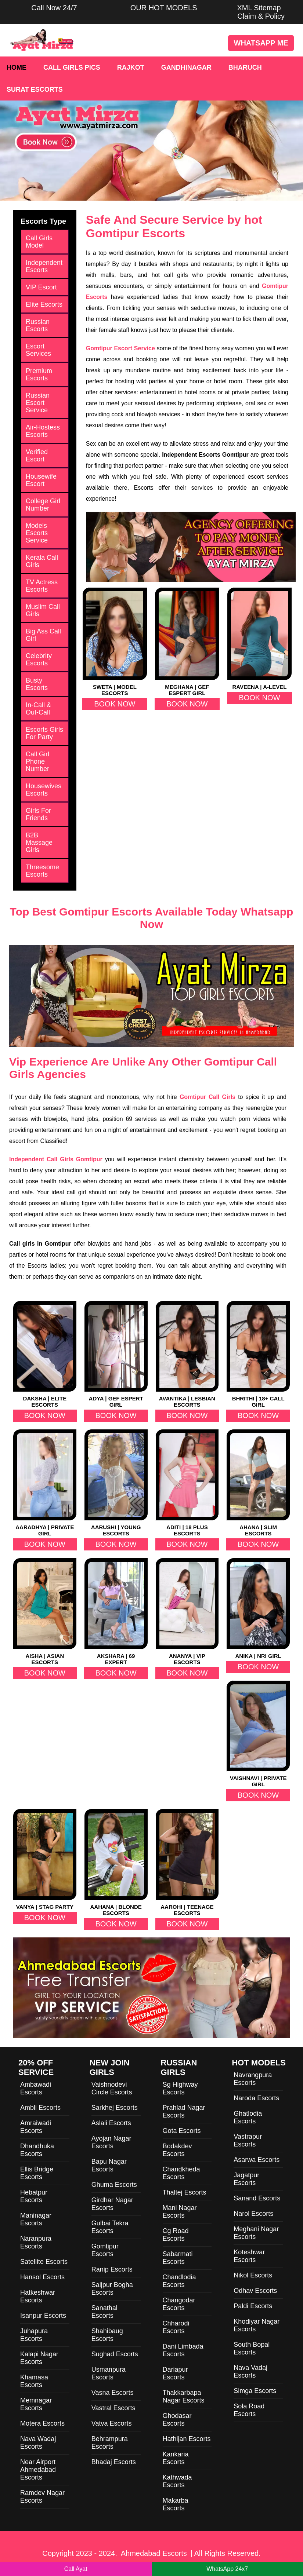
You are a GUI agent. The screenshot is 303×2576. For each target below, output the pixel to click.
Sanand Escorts (257, 2198)
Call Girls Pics (71, 67)
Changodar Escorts (179, 2304)
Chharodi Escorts (176, 2327)
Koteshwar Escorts (249, 2255)
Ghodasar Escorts (177, 2419)
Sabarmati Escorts (178, 2257)
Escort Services (38, 350)
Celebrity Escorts (39, 659)
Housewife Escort (41, 480)
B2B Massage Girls (39, 843)
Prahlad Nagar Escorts (184, 2111)
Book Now (114, 704)
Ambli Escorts (40, 2107)
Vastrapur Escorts (248, 2140)
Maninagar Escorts (35, 2219)
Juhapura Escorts (34, 2334)
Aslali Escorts (111, 2123)
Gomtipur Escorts (105, 2250)
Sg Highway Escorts (180, 2088)
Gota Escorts (182, 2130)
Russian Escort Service (38, 403)
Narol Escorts (253, 2213)
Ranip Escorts (112, 2269)
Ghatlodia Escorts (248, 2117)
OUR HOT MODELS (163, 8)
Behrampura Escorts (109, 2442)
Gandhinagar (186, 67)
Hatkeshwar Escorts (37, 2296)
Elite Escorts (44, 304)
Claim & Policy (261, 16)
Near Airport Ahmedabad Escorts (38, 2469)
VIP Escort (41, 287)
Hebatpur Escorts (33, 2196)
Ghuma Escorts (114, 2184)
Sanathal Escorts (104, 2311)
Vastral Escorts (113, 2408)
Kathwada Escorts (177, 2481)
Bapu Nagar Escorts (109, 2165)
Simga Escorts (255, 2390)
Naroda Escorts (256, 2098)
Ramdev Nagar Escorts (42, 2496)
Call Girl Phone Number (37, 761)
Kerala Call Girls (42, 561)
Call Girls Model (39, 241)
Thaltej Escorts (184, 2192)
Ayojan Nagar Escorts (111, 2142)
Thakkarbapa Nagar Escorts (184, 2396)
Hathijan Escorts (187, 2438)
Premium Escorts (39, 374)
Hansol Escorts (42, 2277)
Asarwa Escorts (256, 2159)
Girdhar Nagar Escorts (112, 2203)
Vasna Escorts (112, 2392)
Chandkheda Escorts (181, 2173)
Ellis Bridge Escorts (36, 2173)
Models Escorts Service (37, 533)
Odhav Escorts (255, 2290)
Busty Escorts (37, 684)
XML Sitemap (259, 8)
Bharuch (245, 67)
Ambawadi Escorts (35, 2088)
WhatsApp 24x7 (227, 2569)
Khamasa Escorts (34, 2381)
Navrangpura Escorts (253, 2078)
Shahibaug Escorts (107, 2334)
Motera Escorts (42, 2423)
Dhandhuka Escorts (37, 2149)
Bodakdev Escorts (177, 2149)
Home (16, 67)
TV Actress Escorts (42, 585)
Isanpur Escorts (43, 2315)
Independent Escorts (44, 266)
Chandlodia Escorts (179, 2280)
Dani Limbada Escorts (183, 2350)
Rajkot (130, 67)
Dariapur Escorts (175, 2373)
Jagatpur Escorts (246, 2178)
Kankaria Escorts (176, 2458)
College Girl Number (43, 504)
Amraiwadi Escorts (35, 2126)
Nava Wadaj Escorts (38, 2442)
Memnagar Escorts (36, 2404)
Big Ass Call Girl (43, 635)
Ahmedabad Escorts (154, 2553)
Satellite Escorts (44, 2261)
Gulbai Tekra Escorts (110, 2227)
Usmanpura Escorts (108, 2373)
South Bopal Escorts (252, 2348)
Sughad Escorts (114, 2354)
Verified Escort (37, 455)
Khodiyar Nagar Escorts (256, 2325)
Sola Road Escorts (249, 2410)
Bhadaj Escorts (113, 2462)
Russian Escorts (38, 325)
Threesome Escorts (42, 870)
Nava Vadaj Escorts (250, 2371)
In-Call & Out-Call (38, 708)
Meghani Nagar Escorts (256, 2232)
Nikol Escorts (253, 2275)
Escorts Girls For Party (44, 733)
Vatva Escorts (111, 2423)
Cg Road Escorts (176, 2234)
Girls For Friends (38, 814)
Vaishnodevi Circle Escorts (111, 2088)
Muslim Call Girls (43, 610)
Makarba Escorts (175, 2504)
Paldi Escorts (253, 2306)
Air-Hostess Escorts (43, 431)
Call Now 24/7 (54, 8)
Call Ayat (75, 2569)
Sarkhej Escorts (114, 2107)
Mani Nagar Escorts (180, 2211)
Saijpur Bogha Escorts (112, 2288)
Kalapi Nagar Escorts (39, 2357)
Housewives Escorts (43, 789)
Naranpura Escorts (35, 2242)
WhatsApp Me (261, 43)
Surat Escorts (35, 89)
